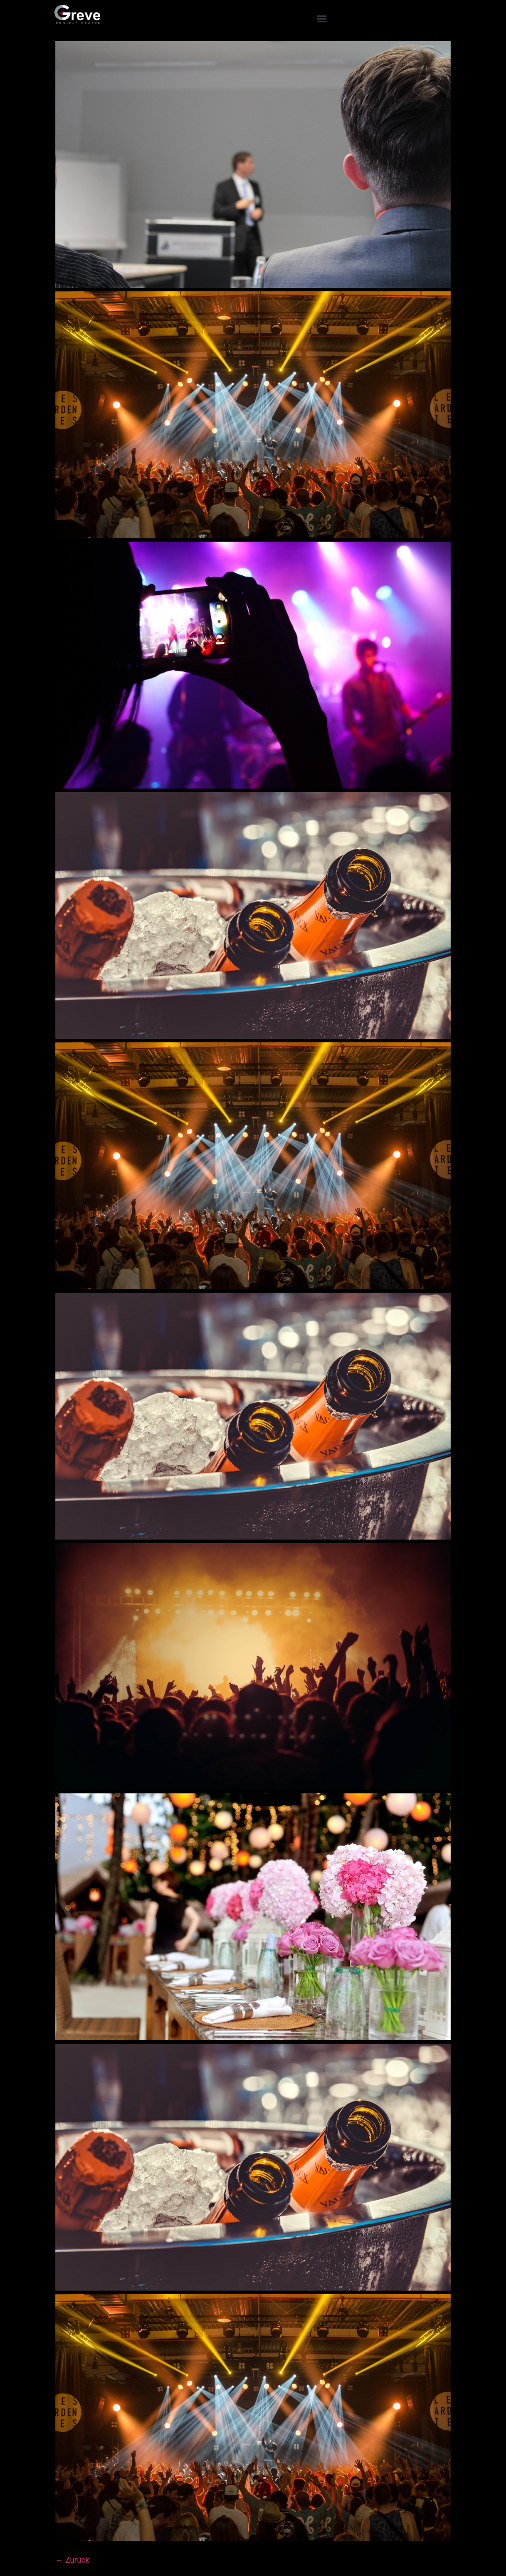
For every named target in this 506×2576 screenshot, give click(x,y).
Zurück (72, 2560)
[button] (321, 18)
